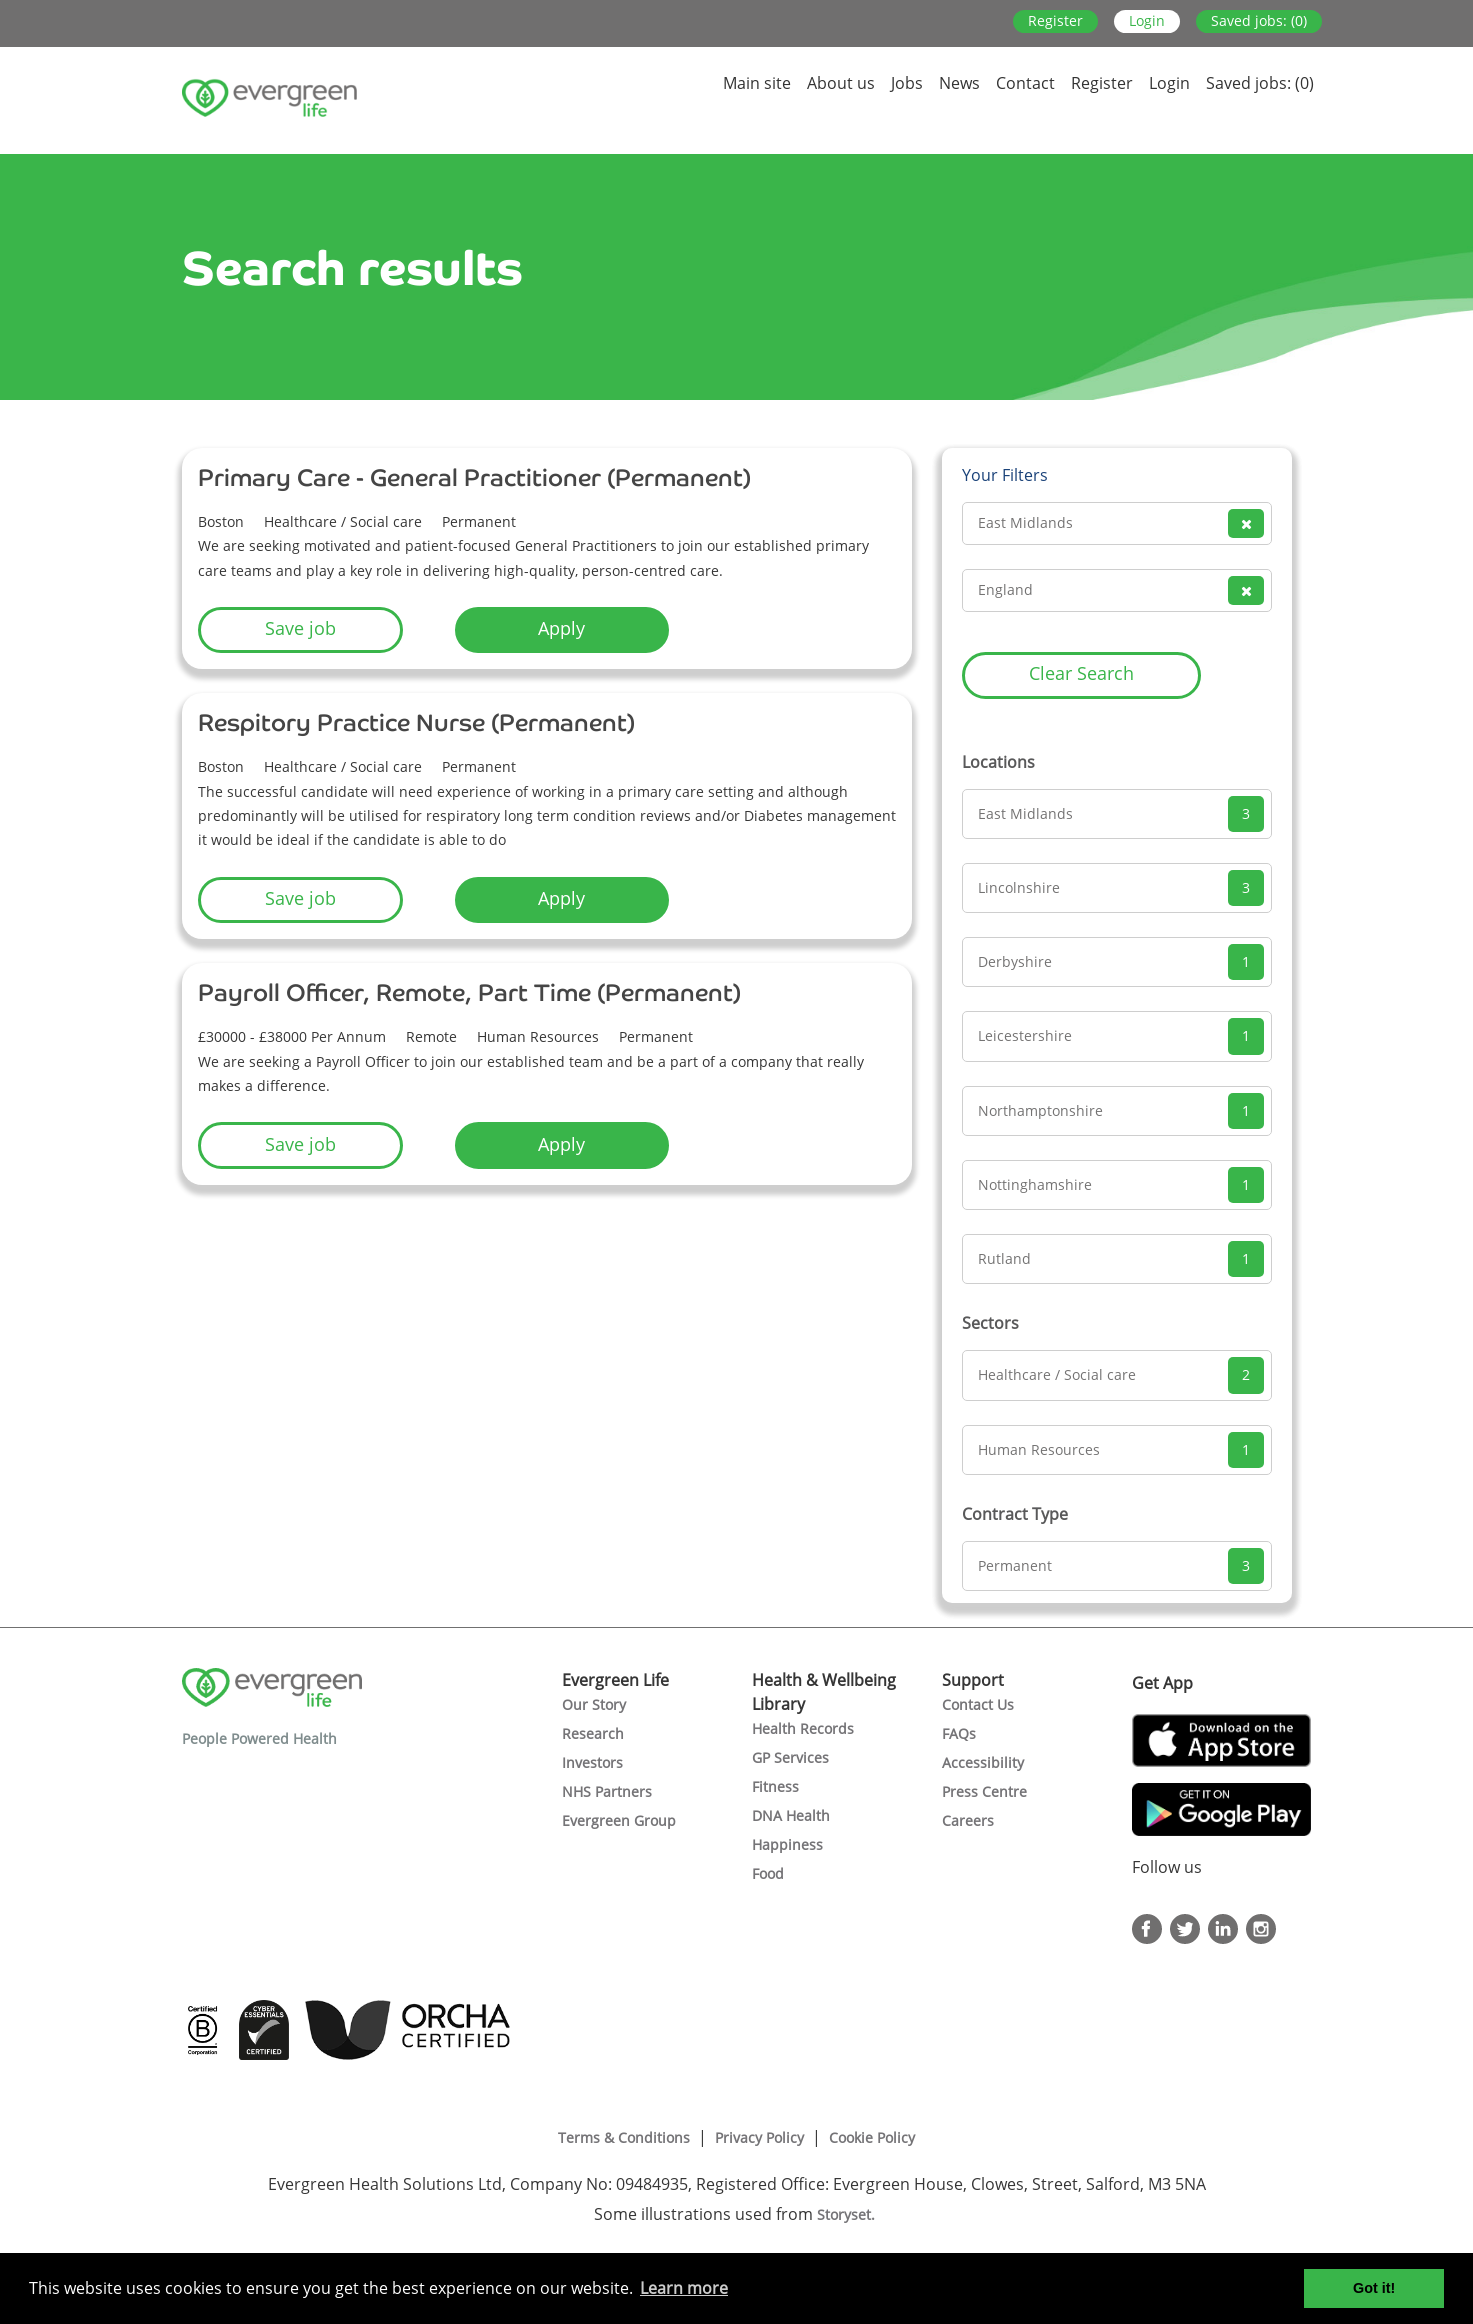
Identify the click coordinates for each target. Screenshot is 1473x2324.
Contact (1025, 83)
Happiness (787, 1844)
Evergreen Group (619, 1820)
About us (841, 83)
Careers (968, 1820)
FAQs (959, 1733)
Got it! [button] (1374, 2288)
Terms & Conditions (624, 2137)
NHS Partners (607, 1791)
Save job (300, 628)
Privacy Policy (759, 2137)
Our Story (594, 1704)
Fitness (775, 1786)
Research (593, 1733)
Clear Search (1081, 673)
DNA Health (791, 1815)
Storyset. (848, 2214)
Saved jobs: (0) (1259, 20)
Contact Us (978, 1704)
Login (1147, 20)
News (959, 83)
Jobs (907, 83)
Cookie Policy (872, 2137)
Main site (757, 83)
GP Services (790, 1757)
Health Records (803, 1728)
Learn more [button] (684, 2288)
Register (1055, 20)
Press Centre (984, 1791)
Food (768, 1873)
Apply (561, 628)
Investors (592, 1762)
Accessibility (983, 1762)
